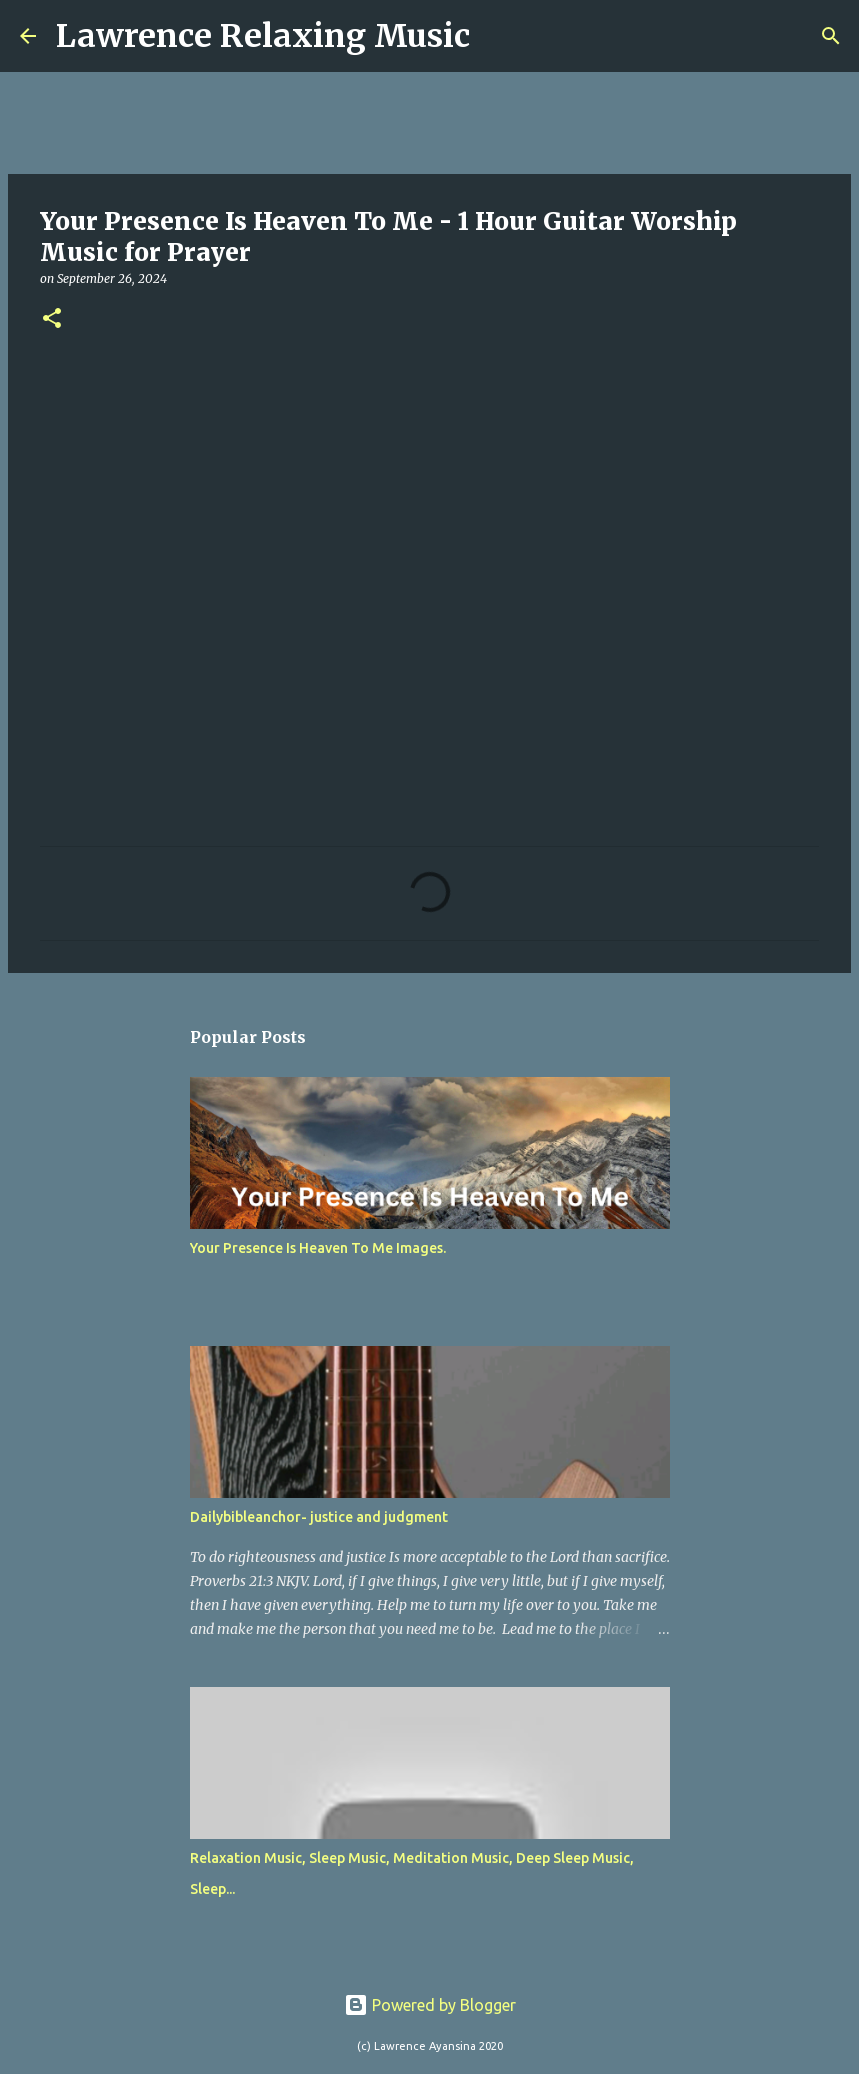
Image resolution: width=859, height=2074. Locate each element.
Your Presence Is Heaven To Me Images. (318, 1248)
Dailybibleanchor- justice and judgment (319, 1517)
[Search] (498, 36)
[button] (52, 319)
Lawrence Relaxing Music (263, 36)
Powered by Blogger (430, 2005)
